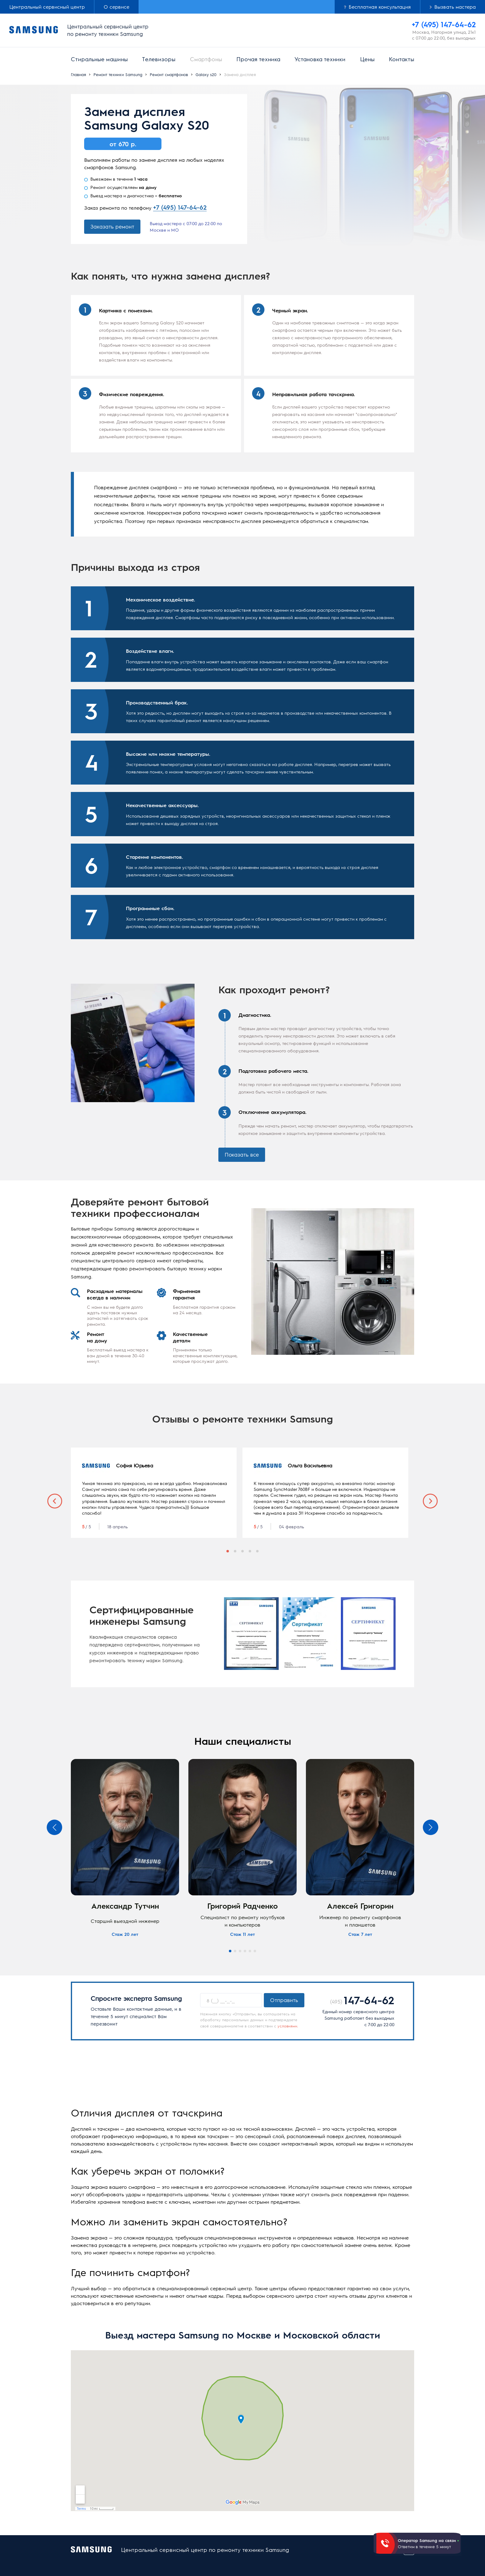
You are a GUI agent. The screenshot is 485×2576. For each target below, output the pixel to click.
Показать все (242, 1154)
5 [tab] (257, 1546)
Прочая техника (258, 58)
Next (430, 1498)
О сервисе (116, 6)
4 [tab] (250, 1546)
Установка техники (320, 58)
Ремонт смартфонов (169, 74)
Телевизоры (158, 58)
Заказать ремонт (112, 226)
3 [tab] (242, 1546)
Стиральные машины (99, 58)
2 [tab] (235, 1546)
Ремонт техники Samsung (117, 74)
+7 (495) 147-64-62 (180, 207)
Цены (367, 58)
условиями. (287, 2021)
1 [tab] (228, 1546)
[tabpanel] (154, 1493)
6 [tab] (255, 1946)
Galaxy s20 (206, 74)
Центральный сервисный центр (47, 6)
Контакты (401, 58)
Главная (78, 74)
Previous (54, 1498)
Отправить (284, 1995)
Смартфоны (206, 58)
